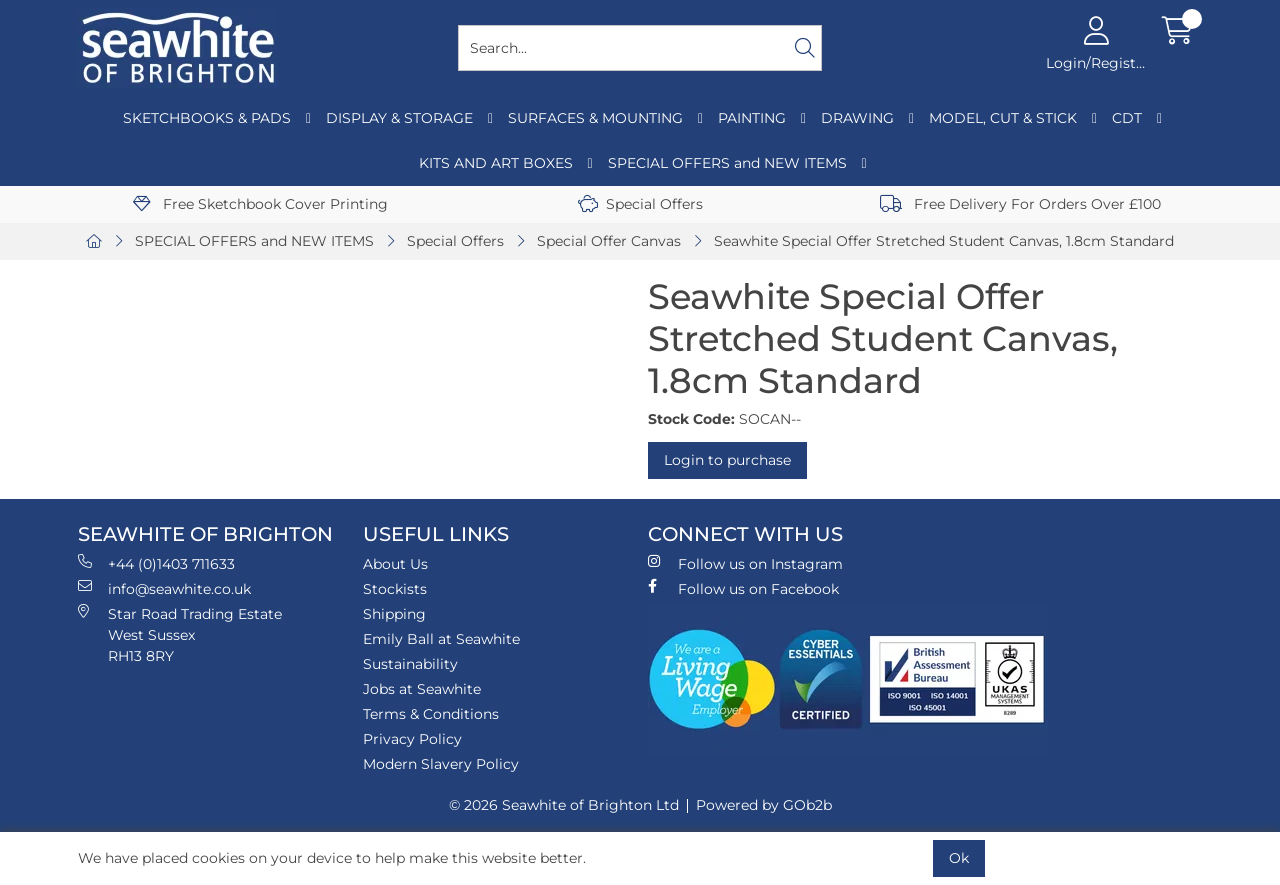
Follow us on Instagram (745, 563)
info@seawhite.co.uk (164, 588)
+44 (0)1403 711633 (156, 563)
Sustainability (410, 664)
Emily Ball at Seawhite (441, 639)
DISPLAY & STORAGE (399, 118)
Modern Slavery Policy (441, 764)
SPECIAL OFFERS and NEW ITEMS (727, 163)
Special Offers (640, 204)
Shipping (394, 614)
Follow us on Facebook (743, 588)
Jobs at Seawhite (422, 689)
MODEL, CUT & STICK (1003, 118)
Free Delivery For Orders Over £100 (1020, 204)
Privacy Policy (412, 739)
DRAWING (857, 118)
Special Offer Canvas (609, 241)
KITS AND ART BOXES (496, 163)
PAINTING (752, 118)
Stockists (395, 589)
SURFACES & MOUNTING (595, 118)
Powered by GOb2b (764, 805)
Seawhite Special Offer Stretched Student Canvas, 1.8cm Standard (944, 241)
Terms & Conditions (431, 714)
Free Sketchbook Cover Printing (260, 204)
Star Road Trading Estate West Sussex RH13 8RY (180, 634)
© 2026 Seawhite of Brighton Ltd (564, 805)
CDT (1127, 118)
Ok (959, 858)
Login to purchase (727, 460)
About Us (395, 564)
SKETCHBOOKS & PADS (207, 118)
